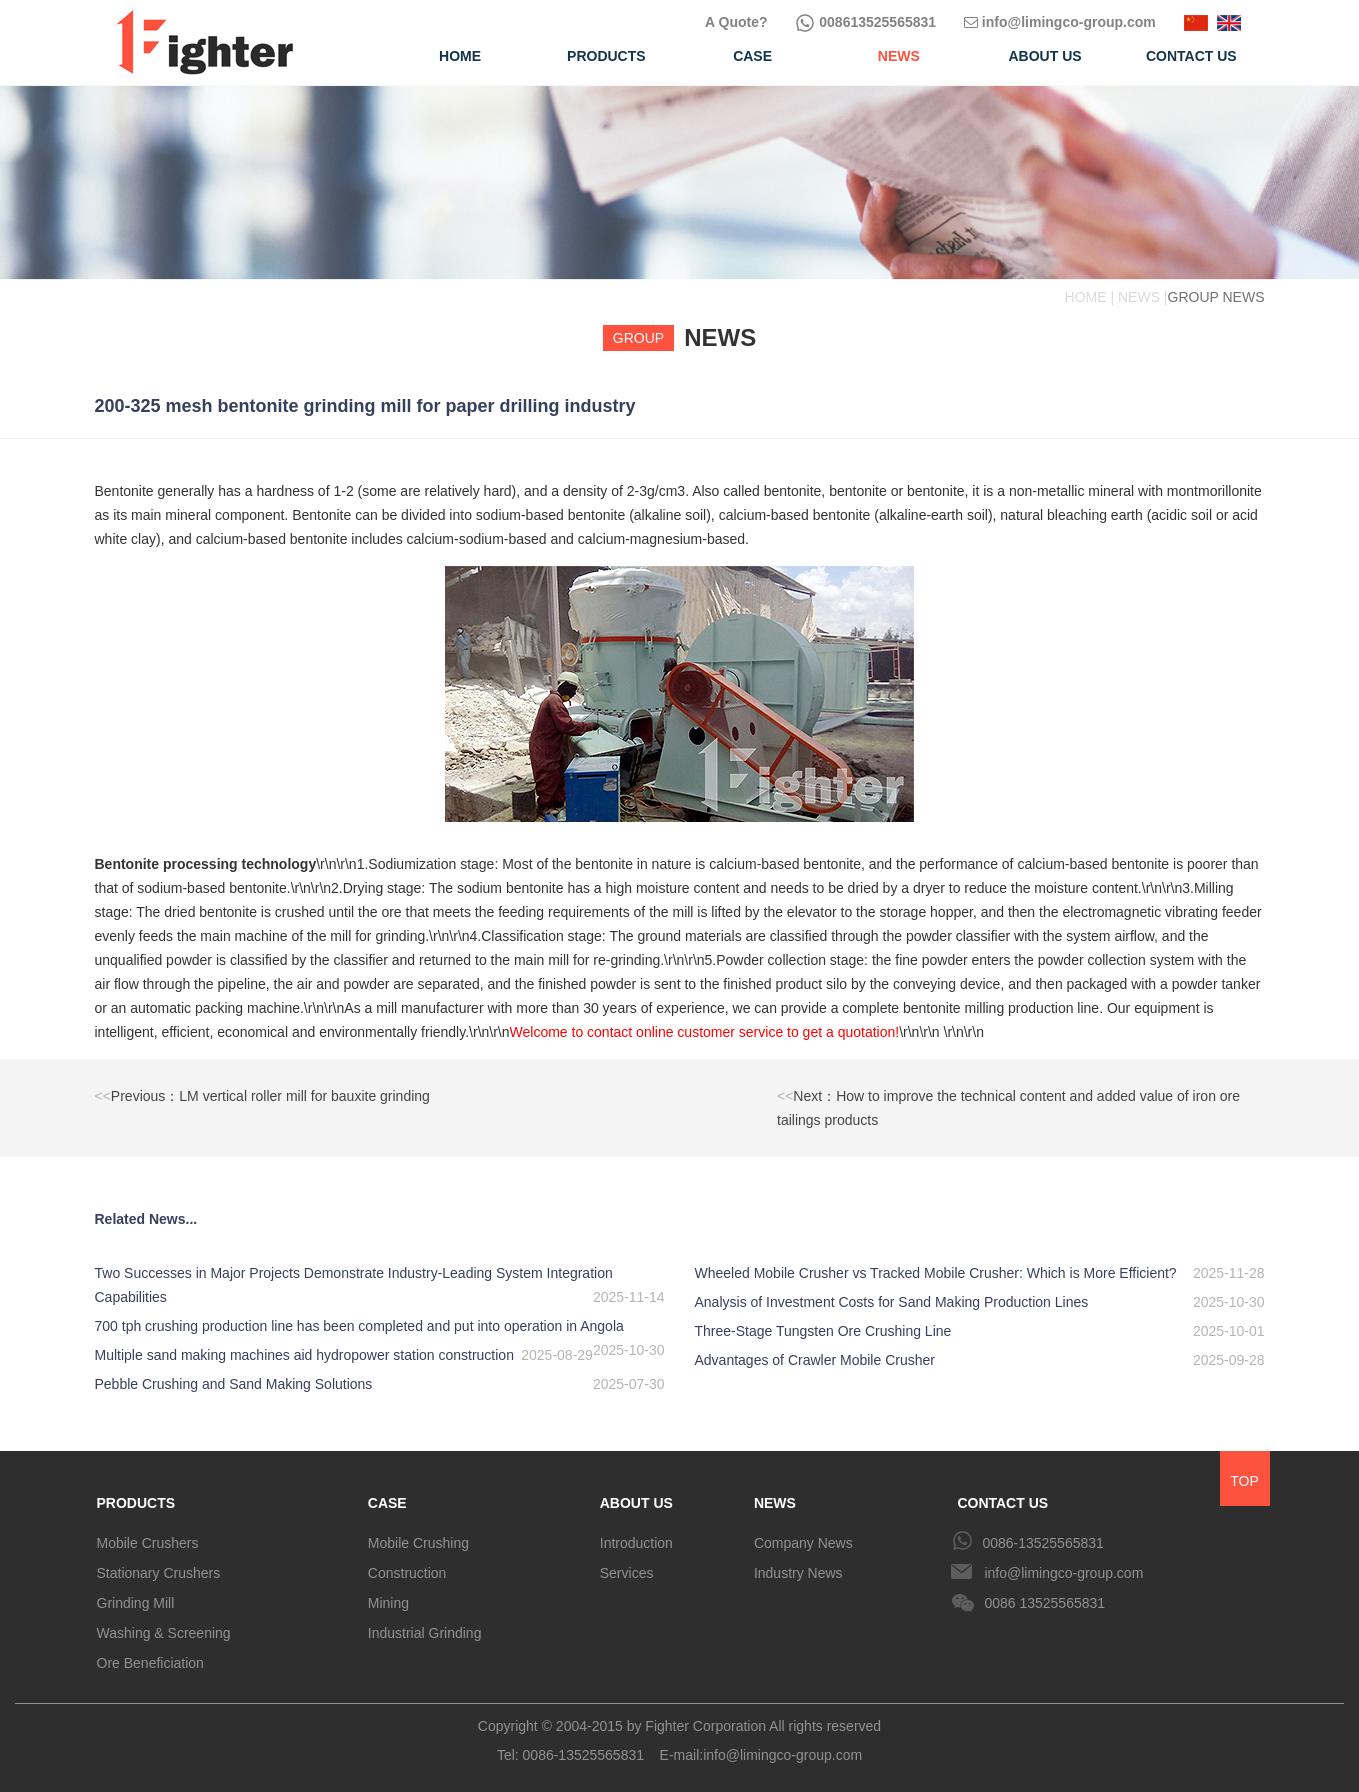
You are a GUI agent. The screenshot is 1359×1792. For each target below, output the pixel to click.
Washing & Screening (164, 1633)
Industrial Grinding (425, 1633)
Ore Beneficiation (150, 1663)
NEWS (775, 1503)
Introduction (636, 1543)
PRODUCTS (136, 1503)
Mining (388, 1603)
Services (627, 1573)
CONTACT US (1002, 1503)
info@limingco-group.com (1060, 22)
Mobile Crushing (418, 1543)
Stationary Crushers (159, 1573)
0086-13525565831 (1042, 1543)
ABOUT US (636, 1503)
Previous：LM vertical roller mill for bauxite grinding (262, 1096)
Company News (803, 1543)
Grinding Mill (136, 1603)
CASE (387, 1503)
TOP (1244, 1481)
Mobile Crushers (148, 1543)
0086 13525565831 (1044, 1603)
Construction (407, 1573)
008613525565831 (865, 22)
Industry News (798, 1573)
